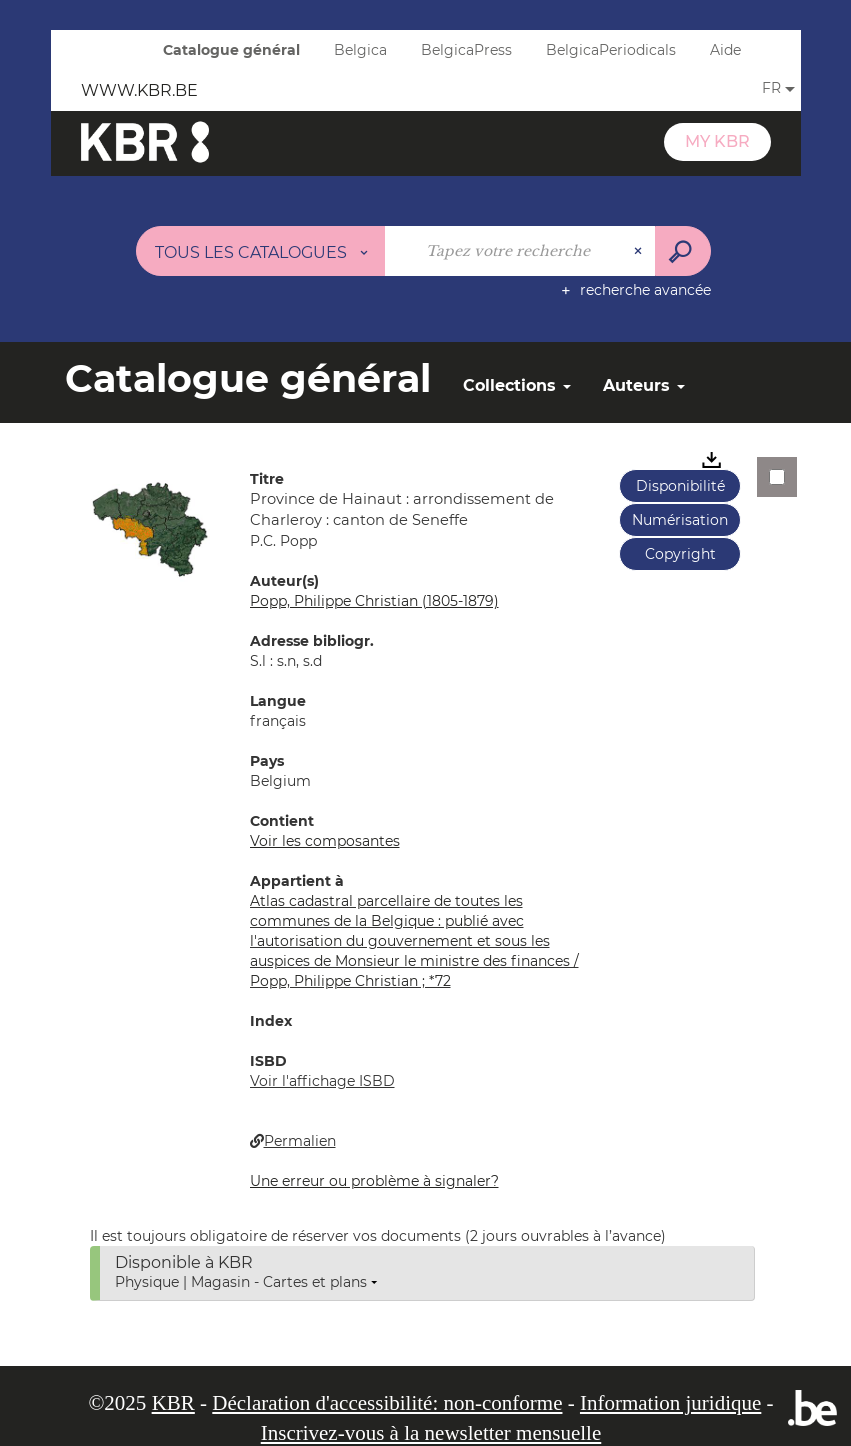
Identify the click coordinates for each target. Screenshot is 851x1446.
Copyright (680, 554)
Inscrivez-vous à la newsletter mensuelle (431, 1433)
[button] (150, 528)
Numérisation (680, 520)
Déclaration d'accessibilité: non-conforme (387, 1403)
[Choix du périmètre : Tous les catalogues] (261, 251)
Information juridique (670, 1403)
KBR (173, 1403)
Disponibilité (680, 486)
